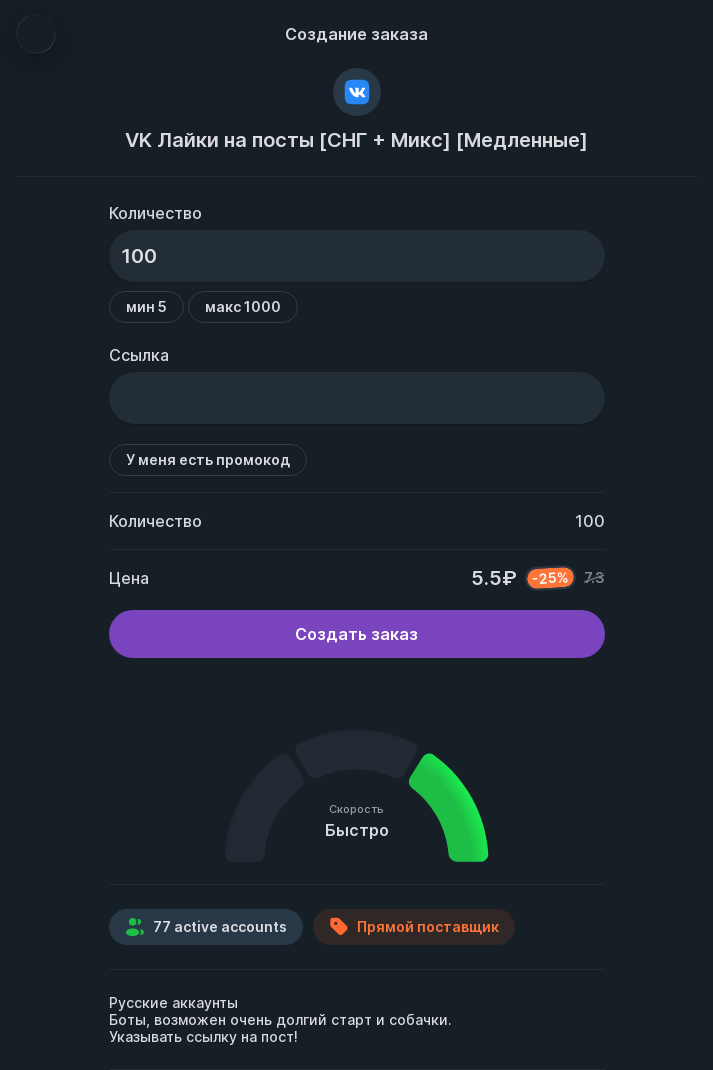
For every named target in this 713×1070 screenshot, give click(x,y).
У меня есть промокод (208, 459)
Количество (155, 213)
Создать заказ (356, 634)
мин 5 (146, 306)
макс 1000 (243, 306)
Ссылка (139, 355)
